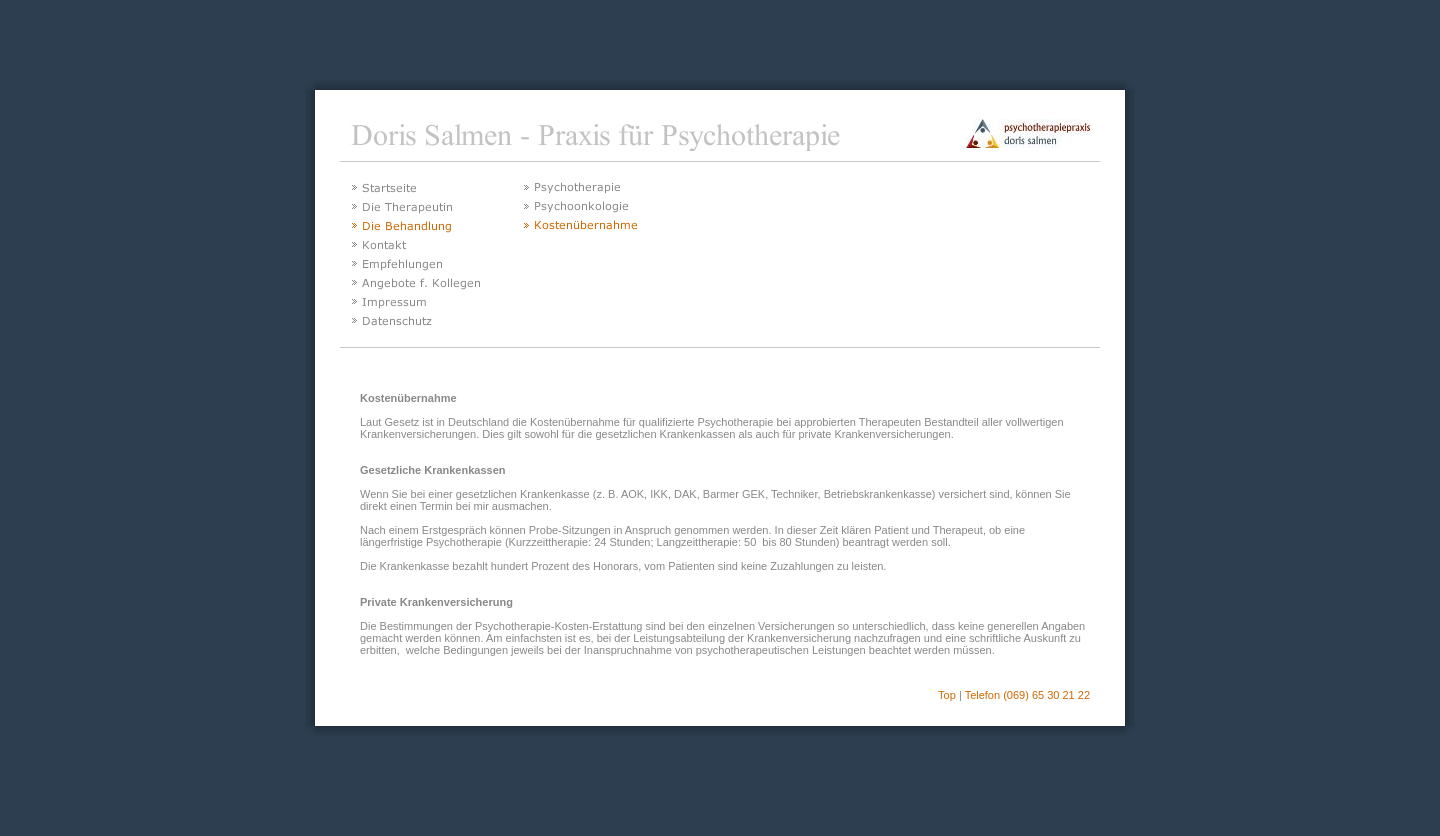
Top (947, 695)
